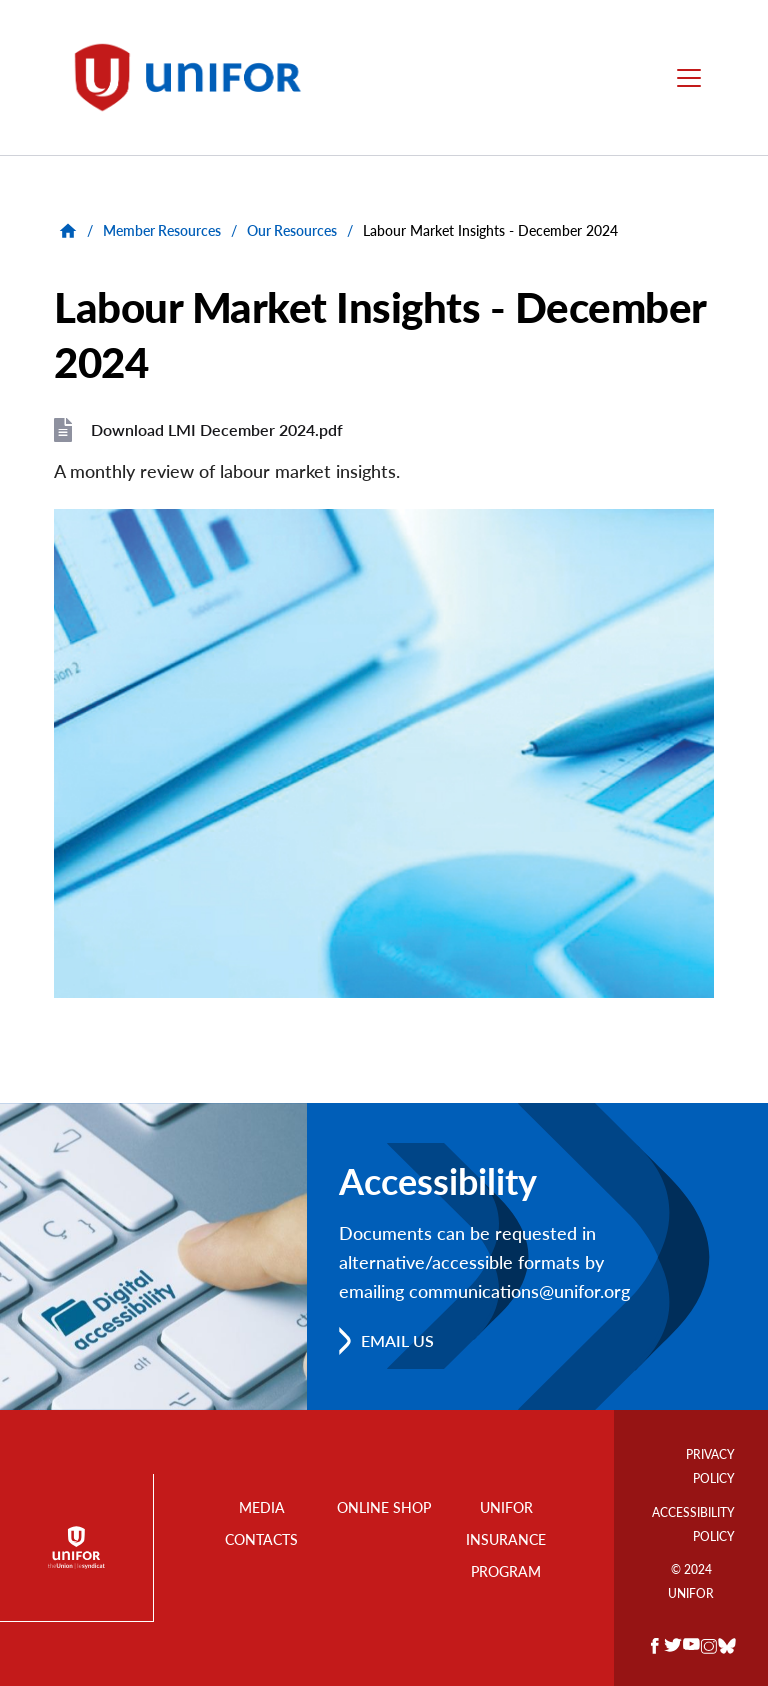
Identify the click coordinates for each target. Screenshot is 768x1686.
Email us (397, 1340)
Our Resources (292, 230)
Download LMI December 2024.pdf (217, 429)
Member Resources (162, 230)
